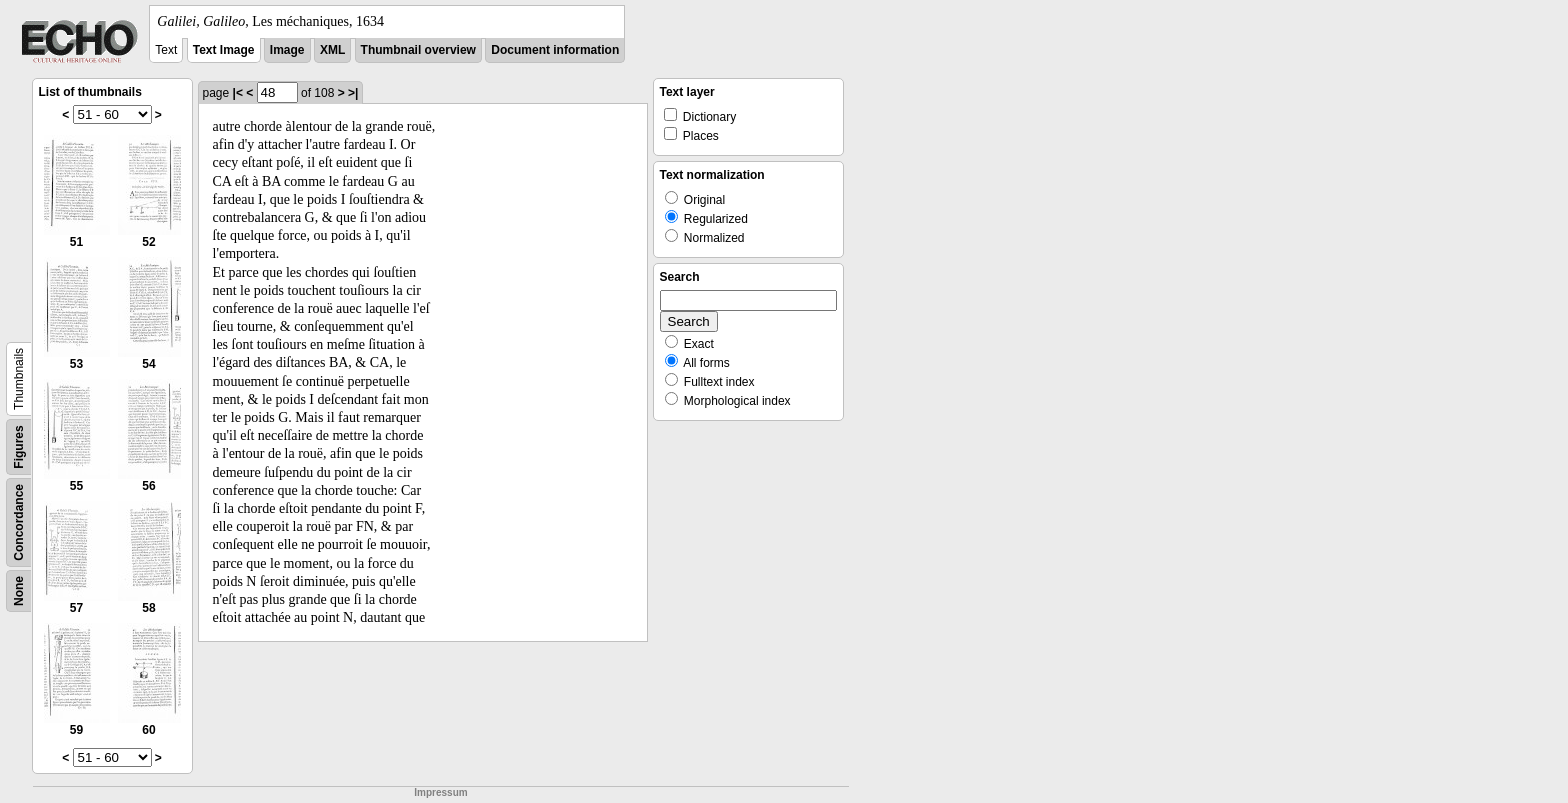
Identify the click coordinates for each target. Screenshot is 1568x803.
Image (287, 50)
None (19, 591)
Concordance (19, 522)
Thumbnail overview (418, 50)
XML (332, 50)
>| (353, 93)
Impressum (440, 792)
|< (238, 93)
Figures (19, 446)
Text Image (224, 50)
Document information (555, 50)
